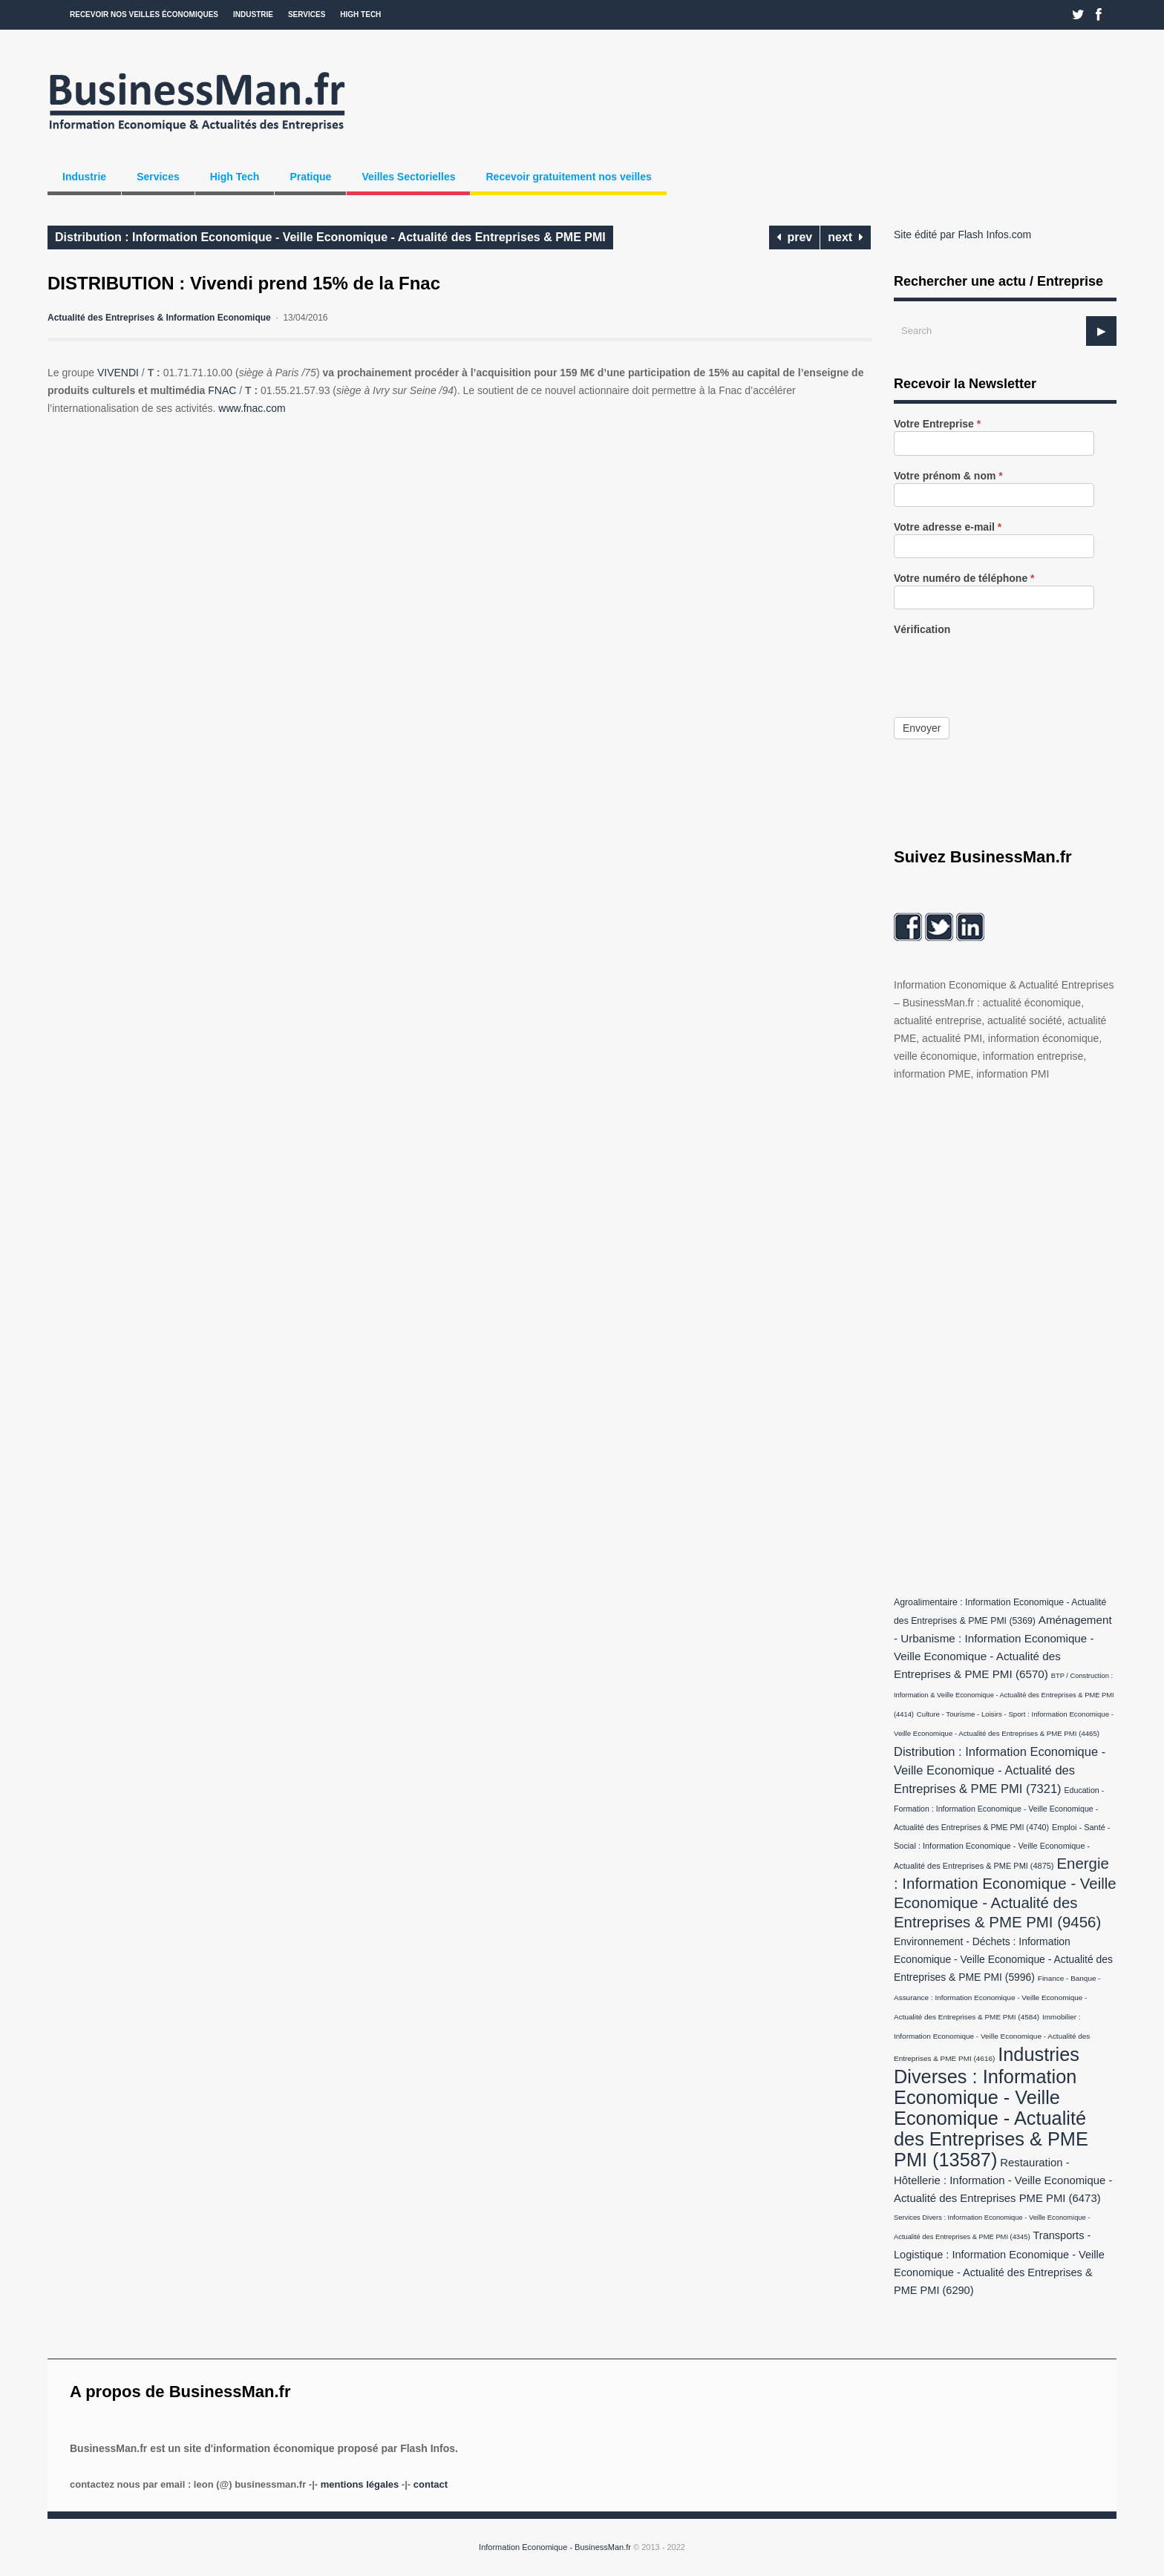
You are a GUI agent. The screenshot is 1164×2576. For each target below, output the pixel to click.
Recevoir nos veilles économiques (144, 14)
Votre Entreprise (937, 424)
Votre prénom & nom (948, 476)
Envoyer (922, 728)
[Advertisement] (1005, 1335)
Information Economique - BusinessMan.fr (555, 2547)
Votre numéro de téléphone (964, 578)
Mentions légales (360, 2484)
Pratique (310, 177)
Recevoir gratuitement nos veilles (568, 177)
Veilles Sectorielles (408, 177)
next (845, 237)
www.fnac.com (251, 408)
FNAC (222, 390)
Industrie (253, 14)
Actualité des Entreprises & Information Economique (159, 317)
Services (306, 14)
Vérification (922, 629)
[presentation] (1006, 666)
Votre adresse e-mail (947, 527)
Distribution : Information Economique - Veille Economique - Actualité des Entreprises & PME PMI (330, 237)
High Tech (360, 14)
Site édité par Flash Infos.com (962, 234)
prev (794, 237)
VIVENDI (118, 372)
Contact (430, 2484)
